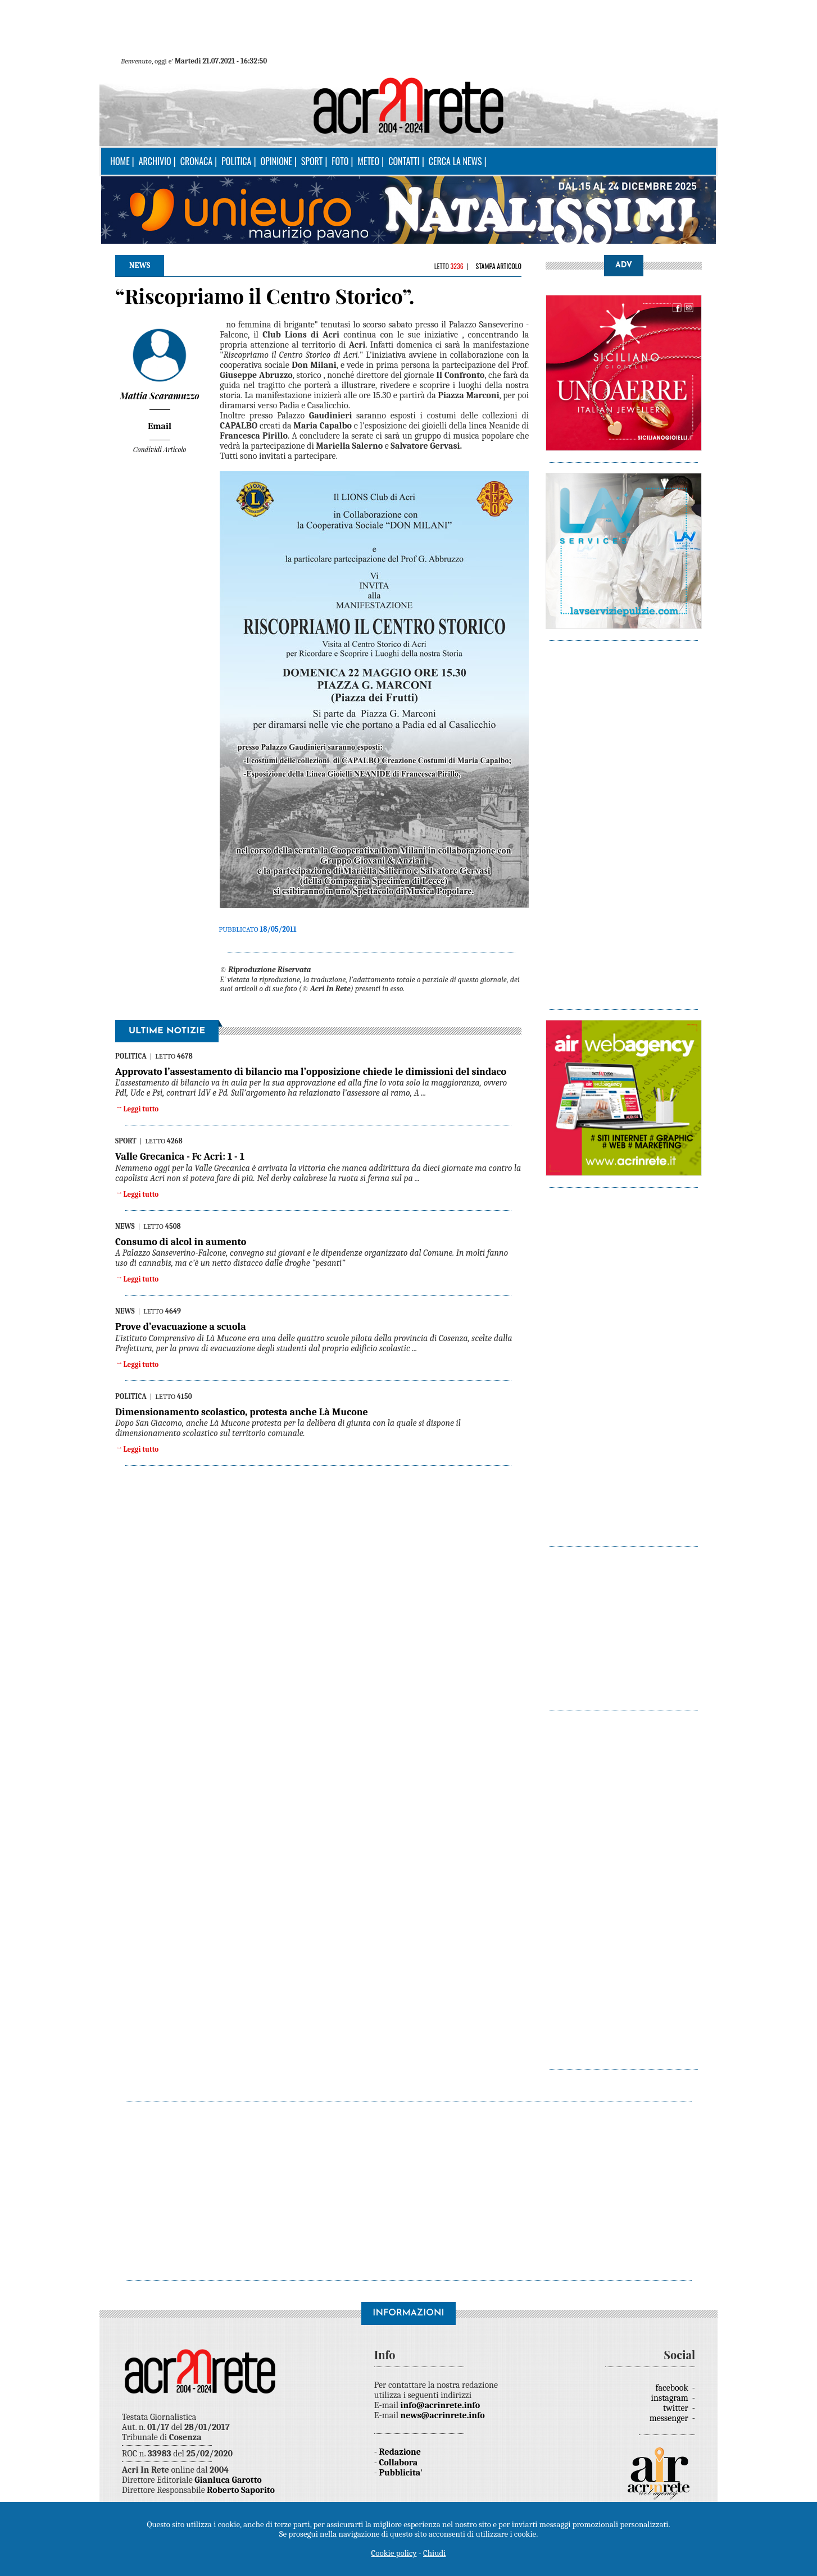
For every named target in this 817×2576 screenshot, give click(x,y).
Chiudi (434, 2553)
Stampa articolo (498, 266)
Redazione (400, 2452)
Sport (312, 161)
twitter (676, 2408)
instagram (671, 2398)
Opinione (276, 161)
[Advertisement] (624, 819)
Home (120, 161)
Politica (236, 161)
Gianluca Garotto (227, 2480)
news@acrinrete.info (443, 2415)
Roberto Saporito (241, 2490)
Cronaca (196, 161)
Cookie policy (394, 2553)
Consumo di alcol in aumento (180, 1242)
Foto (340, 161)
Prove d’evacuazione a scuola (180, 1327)
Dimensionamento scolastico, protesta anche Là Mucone (241, 1412)
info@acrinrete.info (440, 2405)
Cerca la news (455, 161)
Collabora (398, 2463)
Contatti (404, 161)
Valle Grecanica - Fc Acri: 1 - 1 (179, 1156)
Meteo (368, 161)
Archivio (155, 161)
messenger (670, 2418)
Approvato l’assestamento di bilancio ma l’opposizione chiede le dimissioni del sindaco (310, 1072)
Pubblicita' (401, 2473)
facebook (673, 2388)
